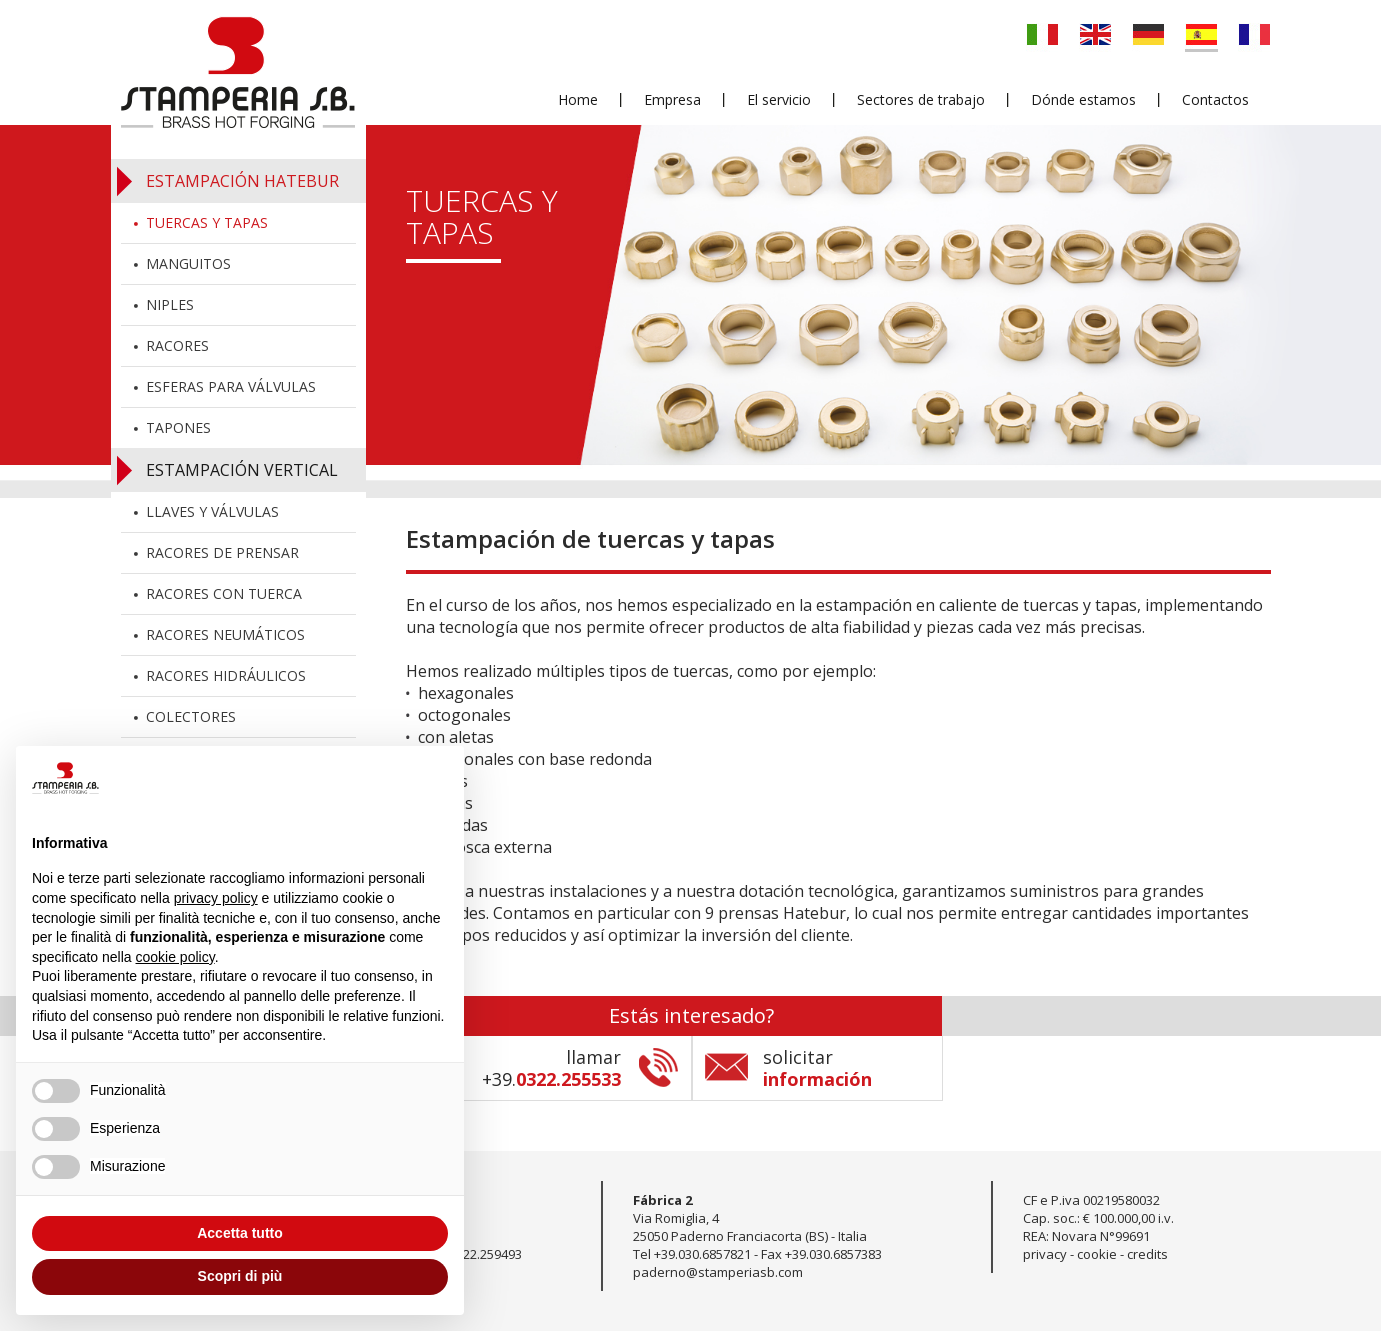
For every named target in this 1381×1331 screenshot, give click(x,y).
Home (578, 101)
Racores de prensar (222, 552)
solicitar (817, 1068)
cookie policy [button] (175, 957)
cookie (1097, 1254)
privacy (1045, 1254)
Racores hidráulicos (226, 675)
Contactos (1215, 101)
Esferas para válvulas (231, 386)
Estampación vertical (242, 470)
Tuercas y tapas (207, 222)
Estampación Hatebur (242, 181)
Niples (170, 304)
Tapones (178, 427)
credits (1147, 1254)
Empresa (672, 101)
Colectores (191, 716)
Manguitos (188, 263)
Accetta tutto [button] (240, 1233)
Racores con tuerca (224, 593)
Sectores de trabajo (921, 101)
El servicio (779, 101)
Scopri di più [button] (240, 1276)
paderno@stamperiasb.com (718, 1272)
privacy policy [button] (216, 898)
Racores (177, 345)
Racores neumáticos (225, 634)
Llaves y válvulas (212, 511)
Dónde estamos (1083, 101)
